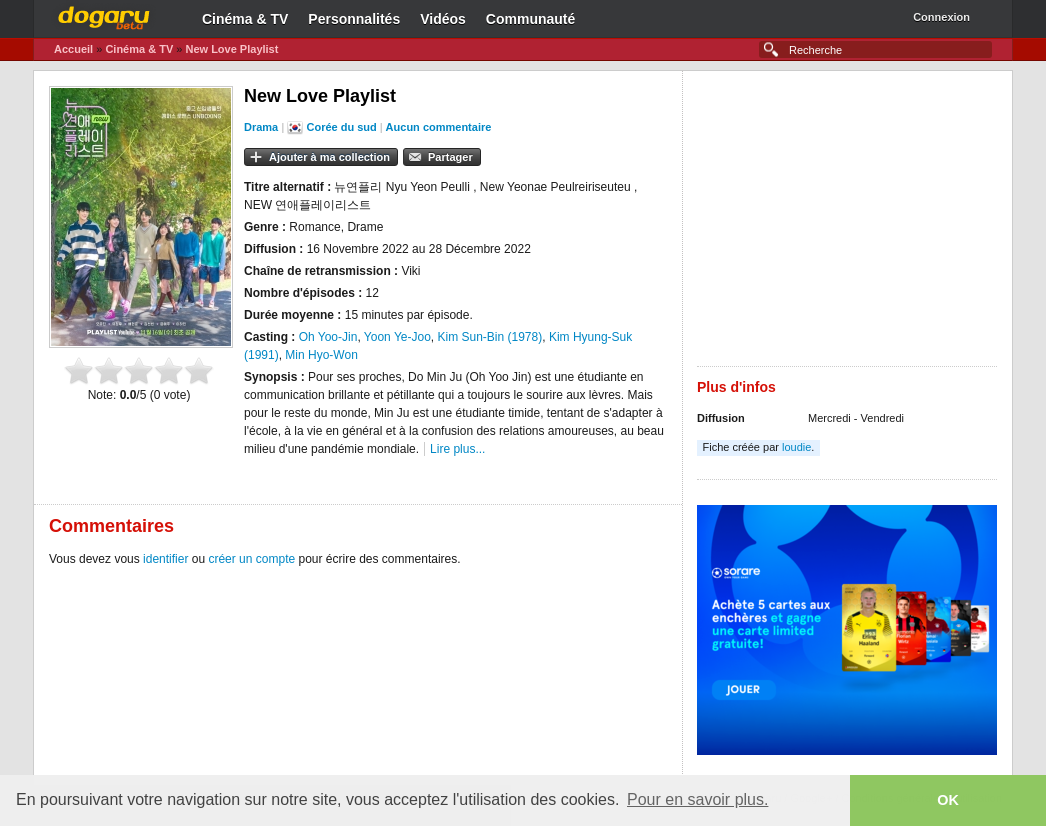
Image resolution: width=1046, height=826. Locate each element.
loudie (796, 447)
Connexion (941, 17)
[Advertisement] (847, 226)
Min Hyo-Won (321, 355)
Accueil (73, 49)
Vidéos (443, 19)
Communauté (530, 19)
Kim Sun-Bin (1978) (489, 337)
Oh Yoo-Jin (328, 337)
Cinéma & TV (245, 19)
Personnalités (354, 19)
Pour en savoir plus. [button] (697, 799)
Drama (261, 127)
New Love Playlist (231, 49)
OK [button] (948, 800)
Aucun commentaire (439, 127)
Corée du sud (342, 127)
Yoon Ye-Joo (397, 337)
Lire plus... (457, 449)
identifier (165, 559)
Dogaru (104, 15)
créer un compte (251, 559)
